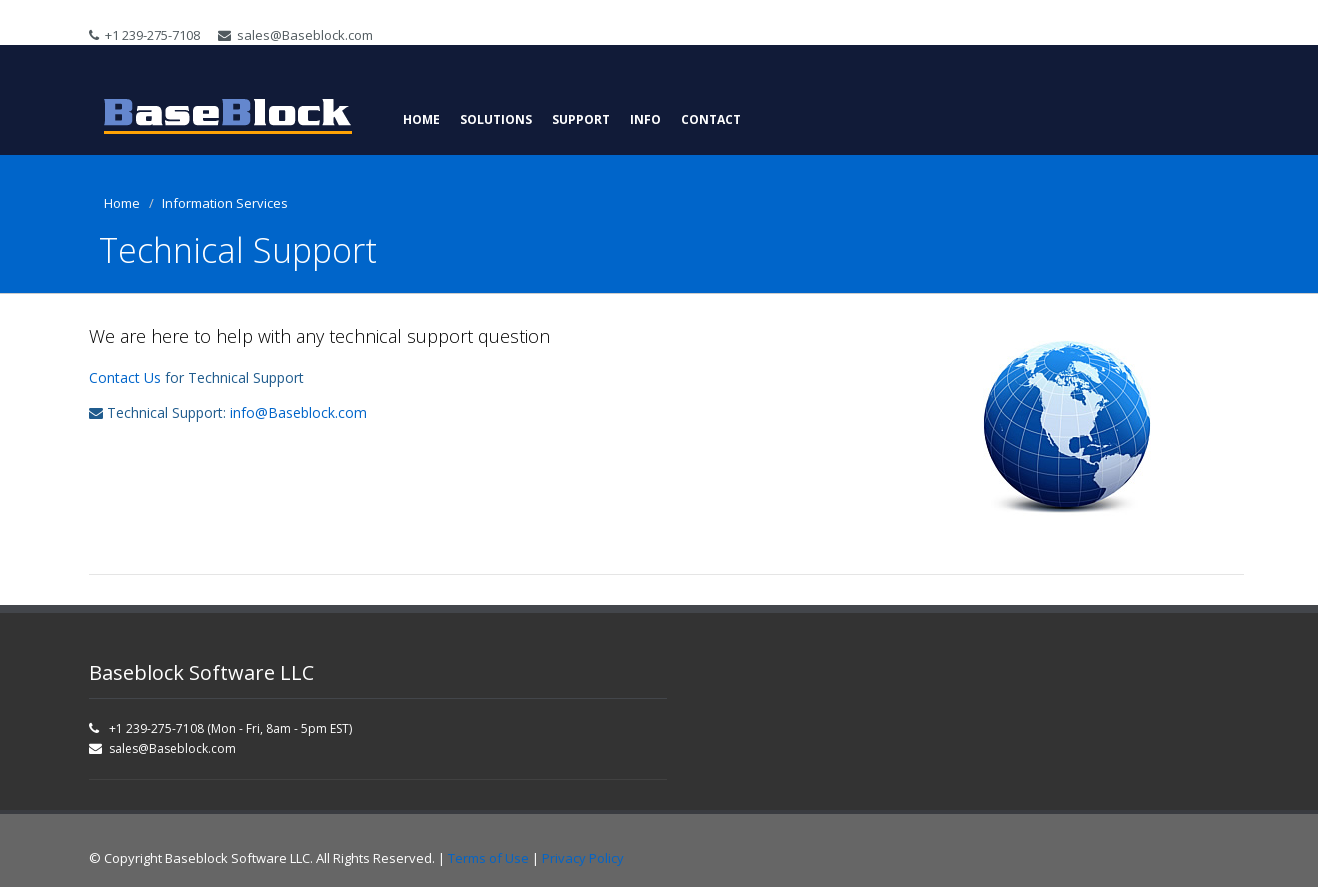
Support (581, 119)
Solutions (496, 119)
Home (421, 119)
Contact (711, 119)
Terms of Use (488, 858)
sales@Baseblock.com (295, 35)
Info (645, 119)
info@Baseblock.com (298, 412)
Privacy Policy (583, 858)
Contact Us (125, 377)
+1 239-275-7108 (144, 35)
